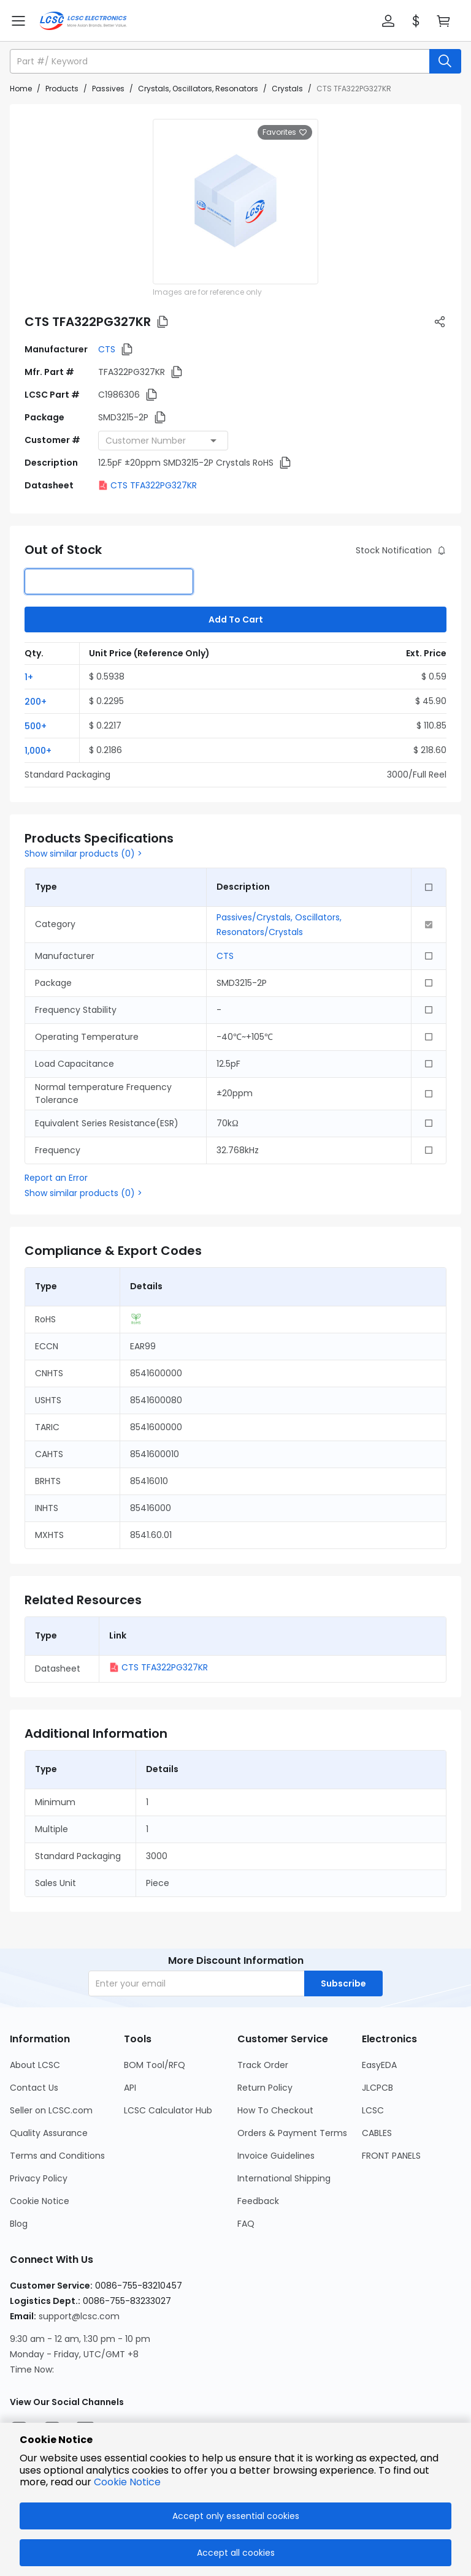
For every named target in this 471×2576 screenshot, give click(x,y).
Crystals (287, 88)
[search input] (220, 61)
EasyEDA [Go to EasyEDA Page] (379, 2065)
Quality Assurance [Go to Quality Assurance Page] (49, 2133)
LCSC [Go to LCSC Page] (373, 2110)
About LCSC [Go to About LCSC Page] (35, 2065)
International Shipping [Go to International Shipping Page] (284, 2178)
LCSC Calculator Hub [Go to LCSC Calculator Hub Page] (168, 2110)
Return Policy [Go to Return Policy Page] (265, 2088)
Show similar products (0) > (83, 853)
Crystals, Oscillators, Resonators (198, 88)
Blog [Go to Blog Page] (19, 2224)
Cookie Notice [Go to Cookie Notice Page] (39, 2201)
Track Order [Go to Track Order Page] (262, 2065)
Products (61, 88)
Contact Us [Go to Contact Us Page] (34, 2088)
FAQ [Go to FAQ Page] (246, 2224)
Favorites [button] (285, 132)
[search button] (445, 61)
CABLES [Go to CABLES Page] (377, 2133)
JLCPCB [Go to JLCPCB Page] (377, 2088)
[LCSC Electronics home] (83, 21)
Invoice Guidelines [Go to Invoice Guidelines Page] (276, 2156)
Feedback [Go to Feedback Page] (258, 2201)
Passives (108, 88)
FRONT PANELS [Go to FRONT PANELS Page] (391, 2156)
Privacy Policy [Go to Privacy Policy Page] (38, 2178)
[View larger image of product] (235, 201)
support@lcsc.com (79, 2316)
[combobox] (163, 440)
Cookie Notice (127, 2482)
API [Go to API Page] (130, 2088)
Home (21, 88)
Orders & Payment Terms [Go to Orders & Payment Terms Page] (292, 2133)
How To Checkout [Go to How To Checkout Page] (275, 2110)
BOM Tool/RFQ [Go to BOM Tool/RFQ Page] (154, 2065)
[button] (388, 20)
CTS (106, 349)
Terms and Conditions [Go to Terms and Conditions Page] (57, 2156)
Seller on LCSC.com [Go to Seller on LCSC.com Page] (51, 2110)
